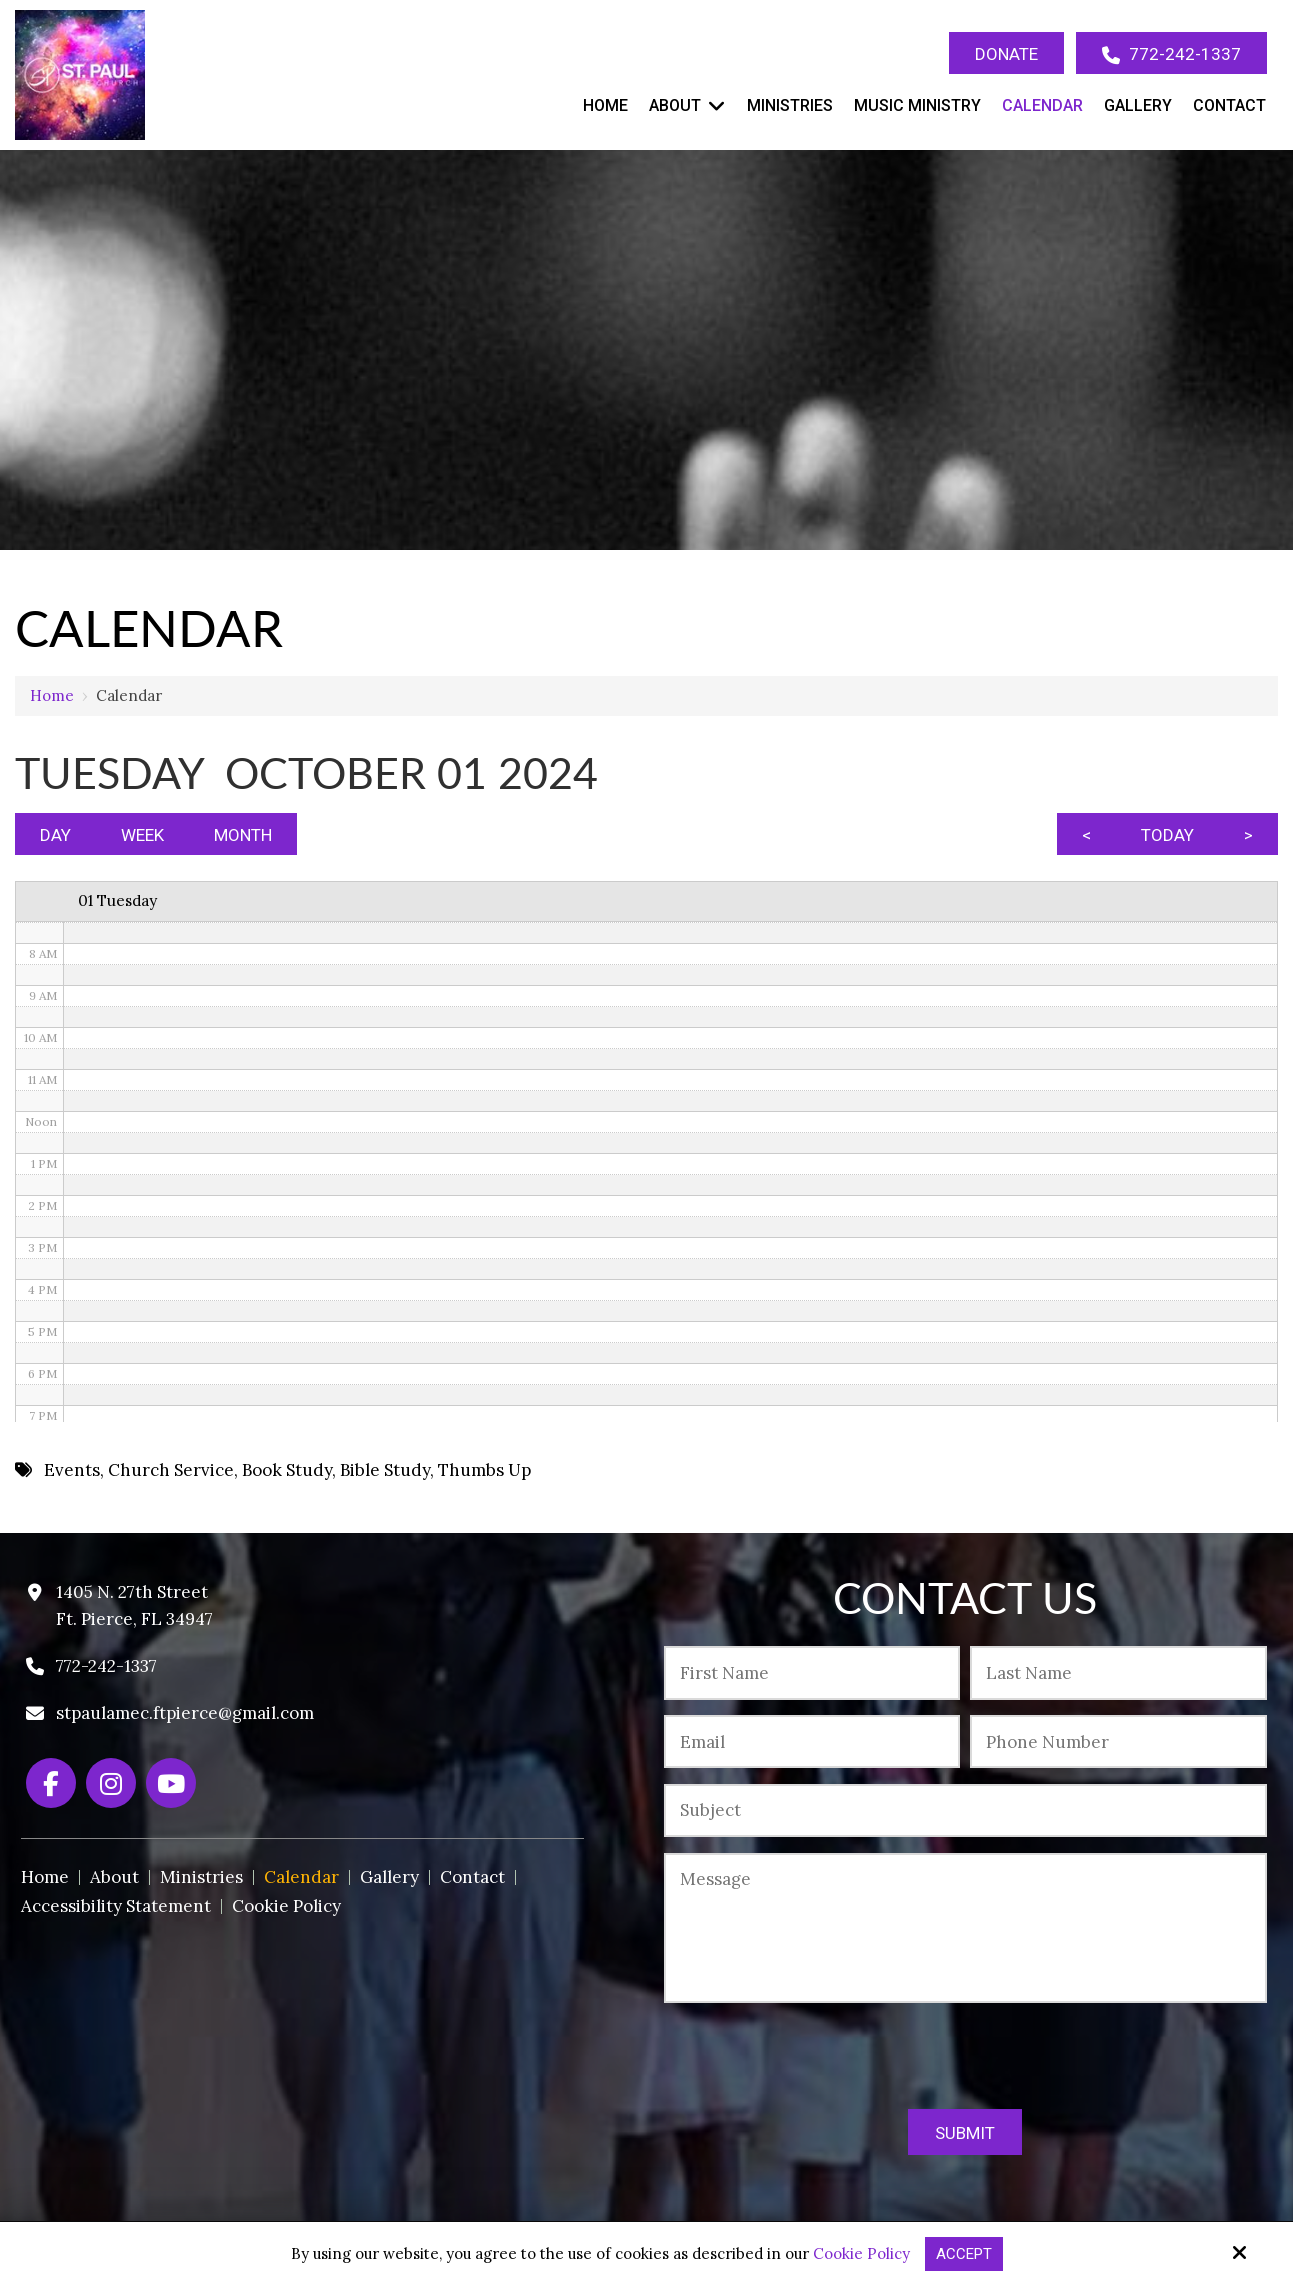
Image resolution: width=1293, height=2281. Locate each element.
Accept (964, 2254)
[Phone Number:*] (1118, 1741)
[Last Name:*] (1118, 1672)
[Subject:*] (965, 1810)
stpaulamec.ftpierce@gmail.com (185, 1713)
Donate (1006, 54)
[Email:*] (812, 1741)
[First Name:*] (812, 1672)
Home (52, 695)
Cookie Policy (861, 2254)
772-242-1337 (1171, 54)
